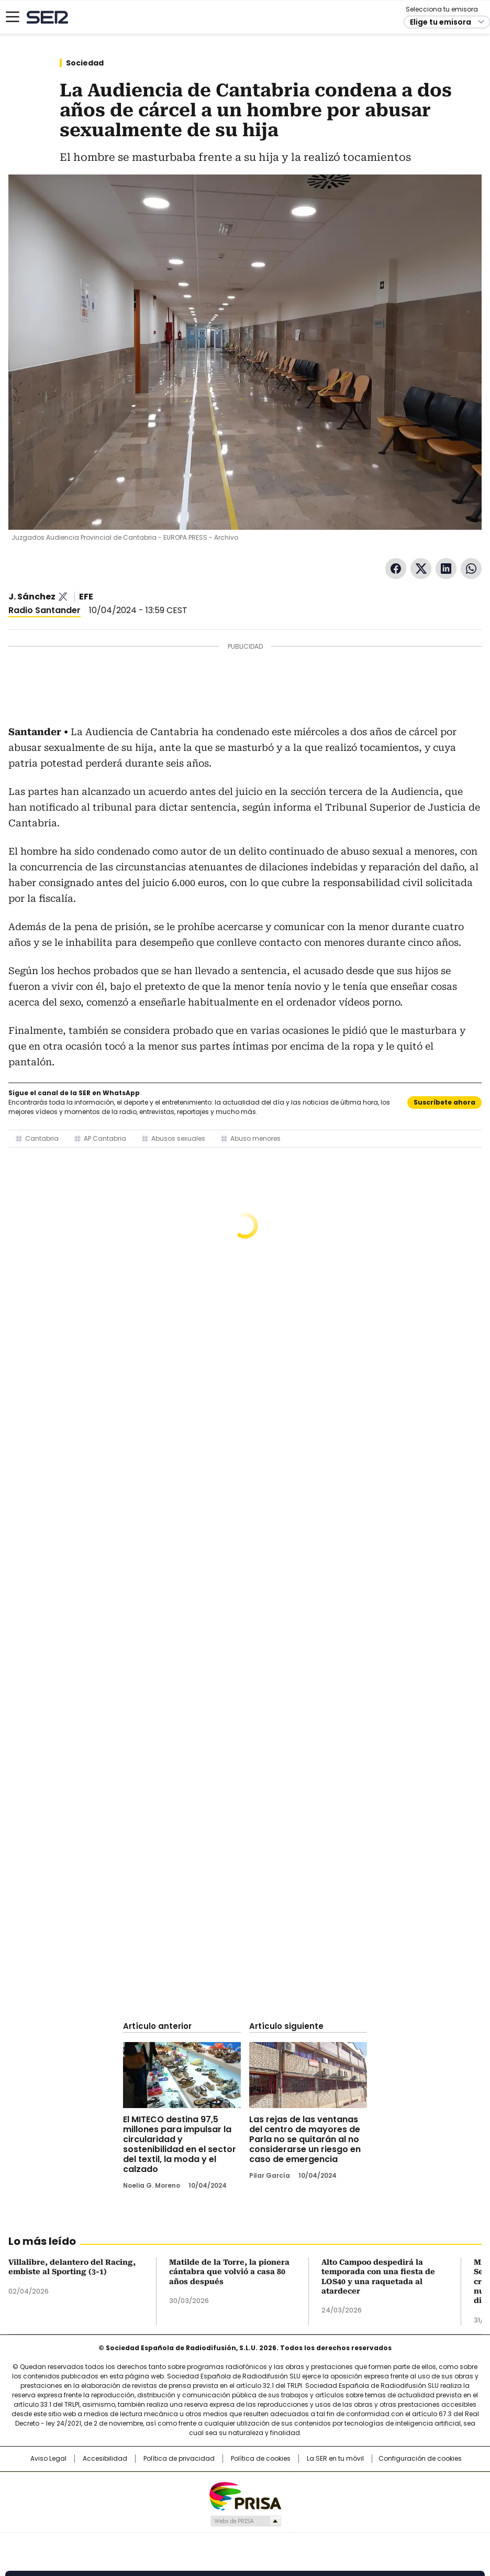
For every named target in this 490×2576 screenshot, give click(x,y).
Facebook (395, 568)
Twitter (420, 568)
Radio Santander (44, 610)
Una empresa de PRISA (245, 2495)
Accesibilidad (105, 2458)
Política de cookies (261, 2458)
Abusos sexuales (178, 1138)
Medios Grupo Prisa (245, 2521)
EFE (86, 597)
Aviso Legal (48, 2458)
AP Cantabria (105, 1138)
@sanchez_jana (63, 597)
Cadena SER (47, 17)
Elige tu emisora (440, 22)
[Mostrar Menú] (12, 16)
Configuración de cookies (420, 2458)
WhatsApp (471, 568)
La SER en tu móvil (335, 2458)
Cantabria (42, 1138)
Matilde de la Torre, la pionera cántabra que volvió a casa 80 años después (229, 2272)
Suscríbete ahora (444, 1102)
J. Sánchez (31, 597)
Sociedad (85, 63)
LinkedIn (446, 568)
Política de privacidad (179, 2458)
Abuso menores (255, 1138)
